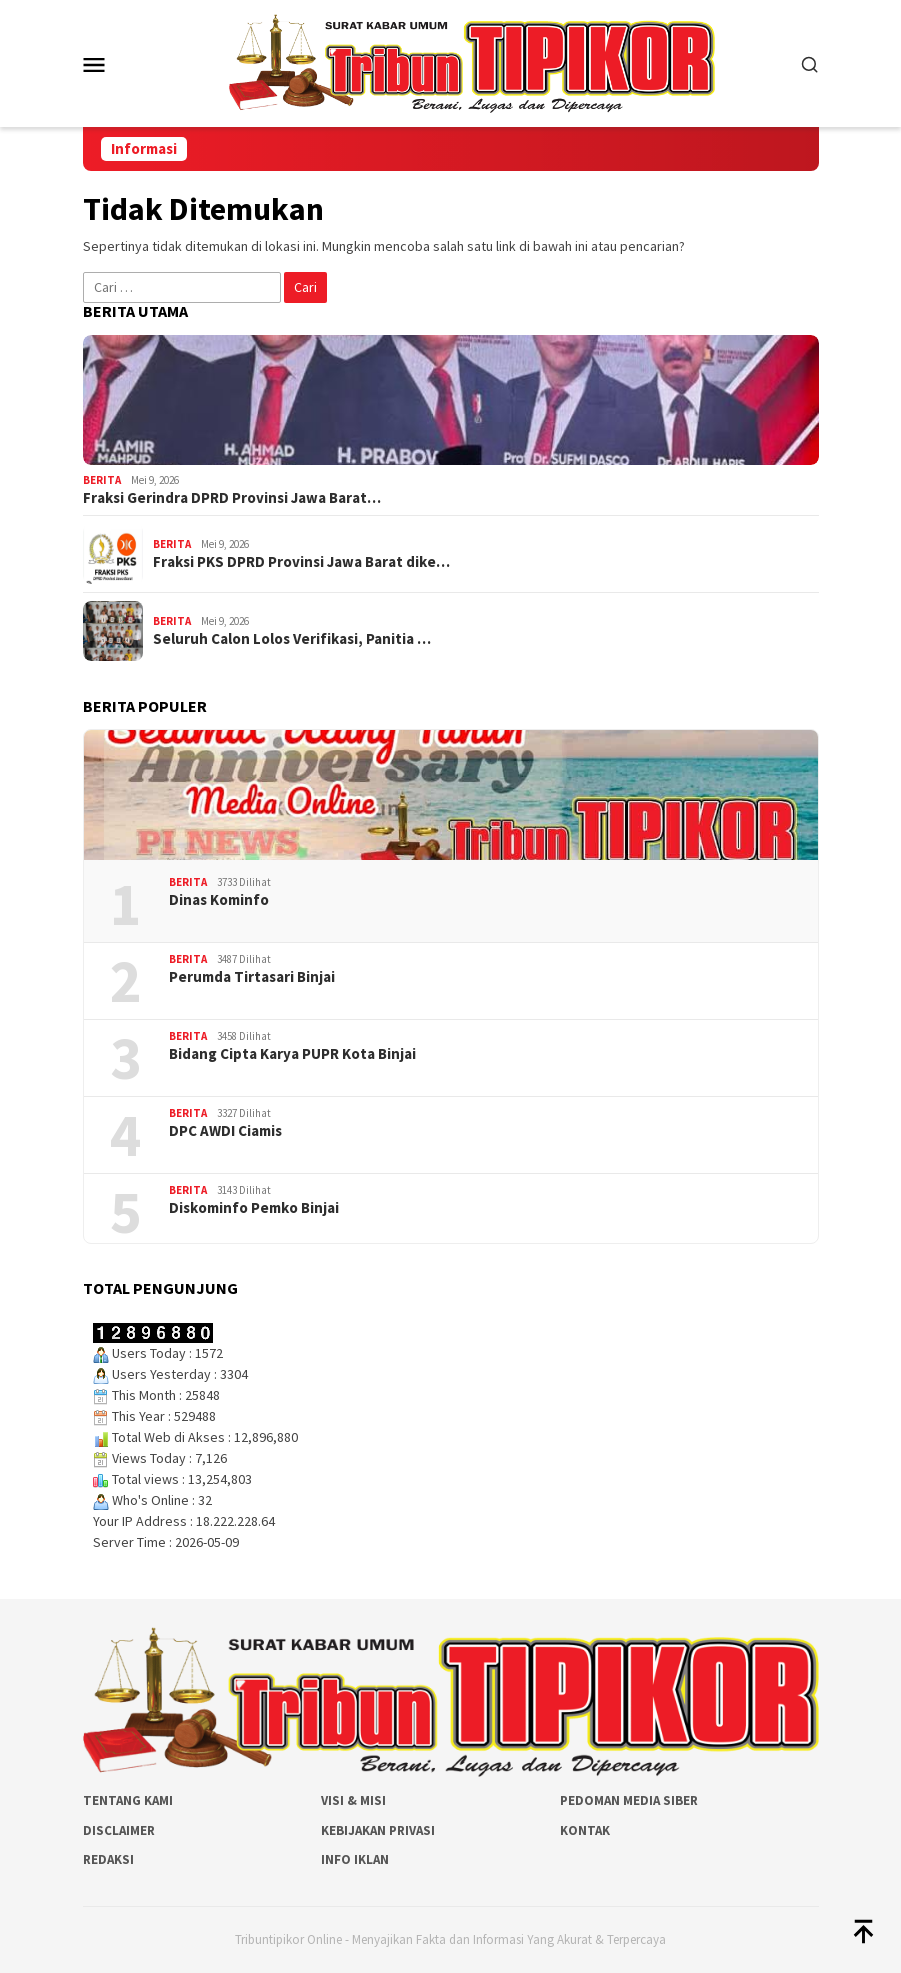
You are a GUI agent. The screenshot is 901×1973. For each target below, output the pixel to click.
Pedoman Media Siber (629, 1800)
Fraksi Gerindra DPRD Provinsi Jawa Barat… (232, 498)
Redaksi (108, 1859)
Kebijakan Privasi (378, 1830)
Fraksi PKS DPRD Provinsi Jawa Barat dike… (301, 562)
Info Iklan (355, 1859)
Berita (102, 480)
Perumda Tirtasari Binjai (252, 977)
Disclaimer (119, 1830)
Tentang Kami (128, 1800)
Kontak (585, 1830)
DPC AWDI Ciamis (225, 1131)
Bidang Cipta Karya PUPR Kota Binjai (292, 1054)
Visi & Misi (353, 1800)
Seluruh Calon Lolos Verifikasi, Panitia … (292, 639)
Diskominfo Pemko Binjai (254, 1208)
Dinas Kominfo (219, 900)
